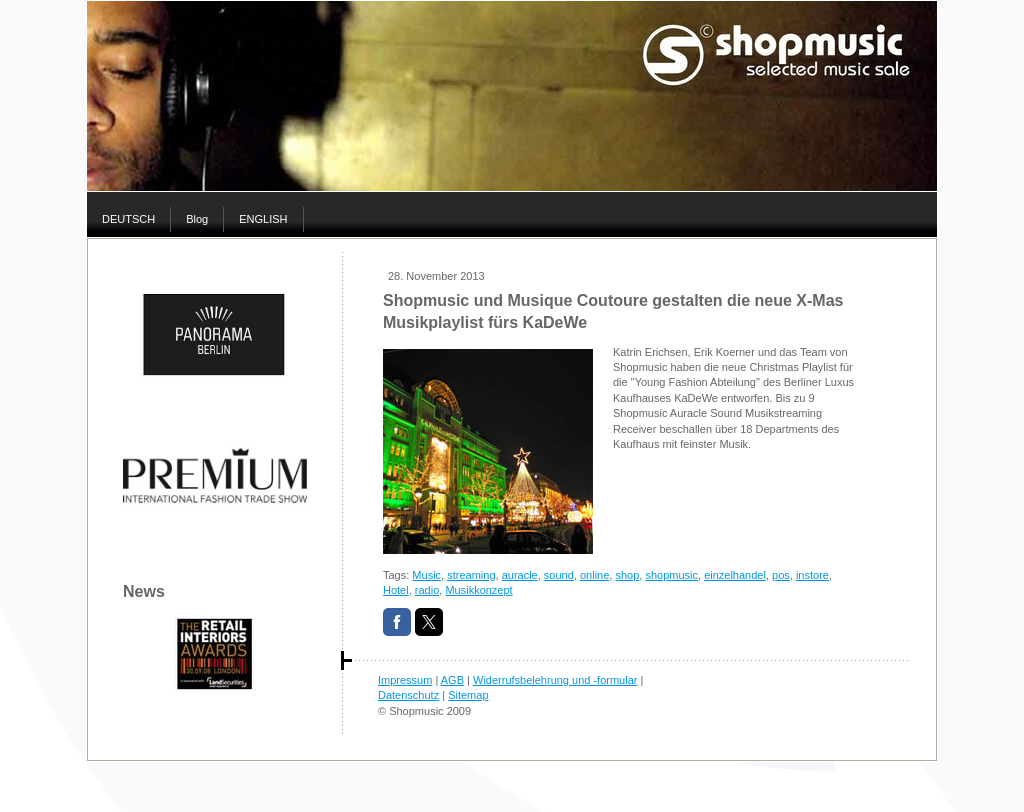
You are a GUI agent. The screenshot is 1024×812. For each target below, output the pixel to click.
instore (812, 575)
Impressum (405, 680)
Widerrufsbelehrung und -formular (555, 680)
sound (559, 575)
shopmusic (671, 575)
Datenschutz (408, 695)
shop (627, 575)
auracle (520, 575)
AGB (452, 680)
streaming (471, 575)
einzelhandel (735, 575)
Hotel (396, 590)
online (594, 575)
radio (427, 590)
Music (426, 575)
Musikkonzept (478, 590)
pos (781, 575)
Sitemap (468, 695)
